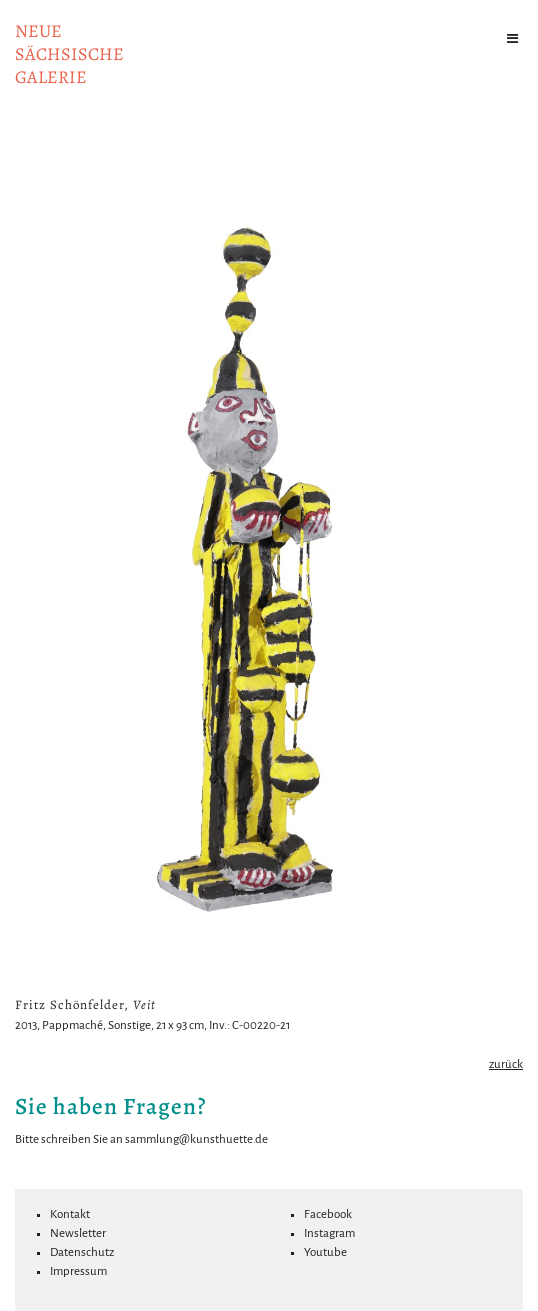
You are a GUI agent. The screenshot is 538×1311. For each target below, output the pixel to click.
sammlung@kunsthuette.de (196, 1139)
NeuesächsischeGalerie (69, 54)
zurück (506, 1064)
